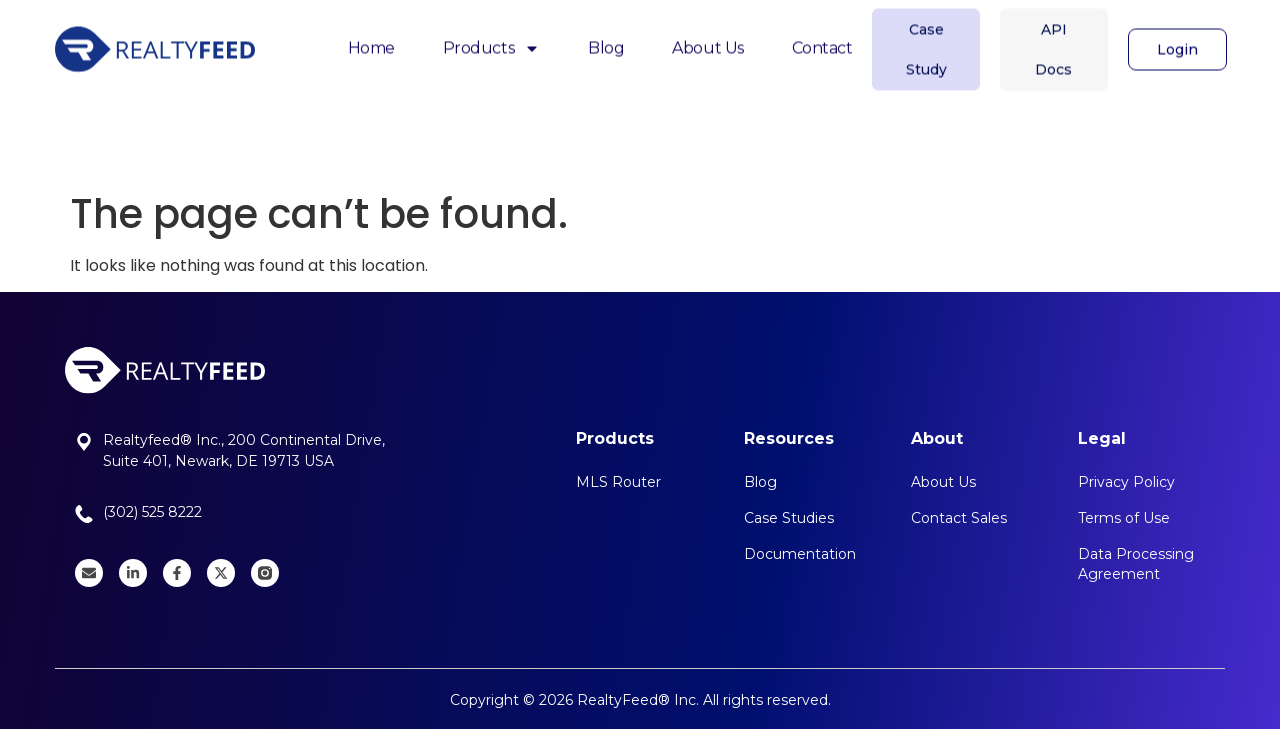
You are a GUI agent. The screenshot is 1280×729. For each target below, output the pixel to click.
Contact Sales (959, 518)
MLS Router (618, 482)
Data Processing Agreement (1136, 564)
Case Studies (789, 518)
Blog (606, 37)
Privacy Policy (1126, 482)
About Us (707, 37)
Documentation (800, 554)
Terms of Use (1124, 518)
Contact (822, 37)
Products (491, 39)
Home (371, 37)
